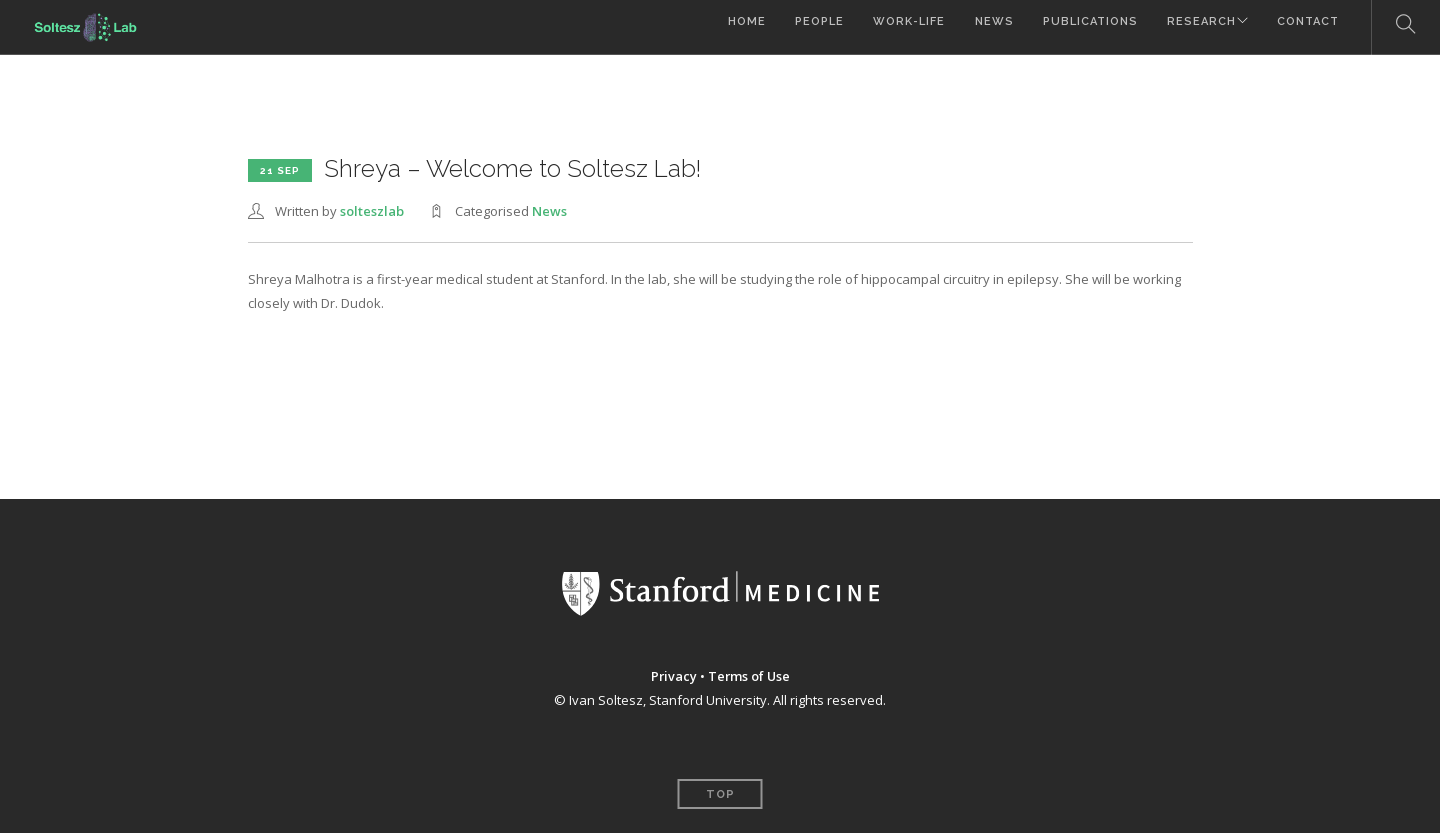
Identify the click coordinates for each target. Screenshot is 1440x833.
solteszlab (372, 211)
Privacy (672, 676)
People (799, 27)
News (979, 27)
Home (724, 27)
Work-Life (892, 27)
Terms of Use (749, 676)
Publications (1078, 27)
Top (720, 794)
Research (1192, 27)
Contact (1308, 27)
